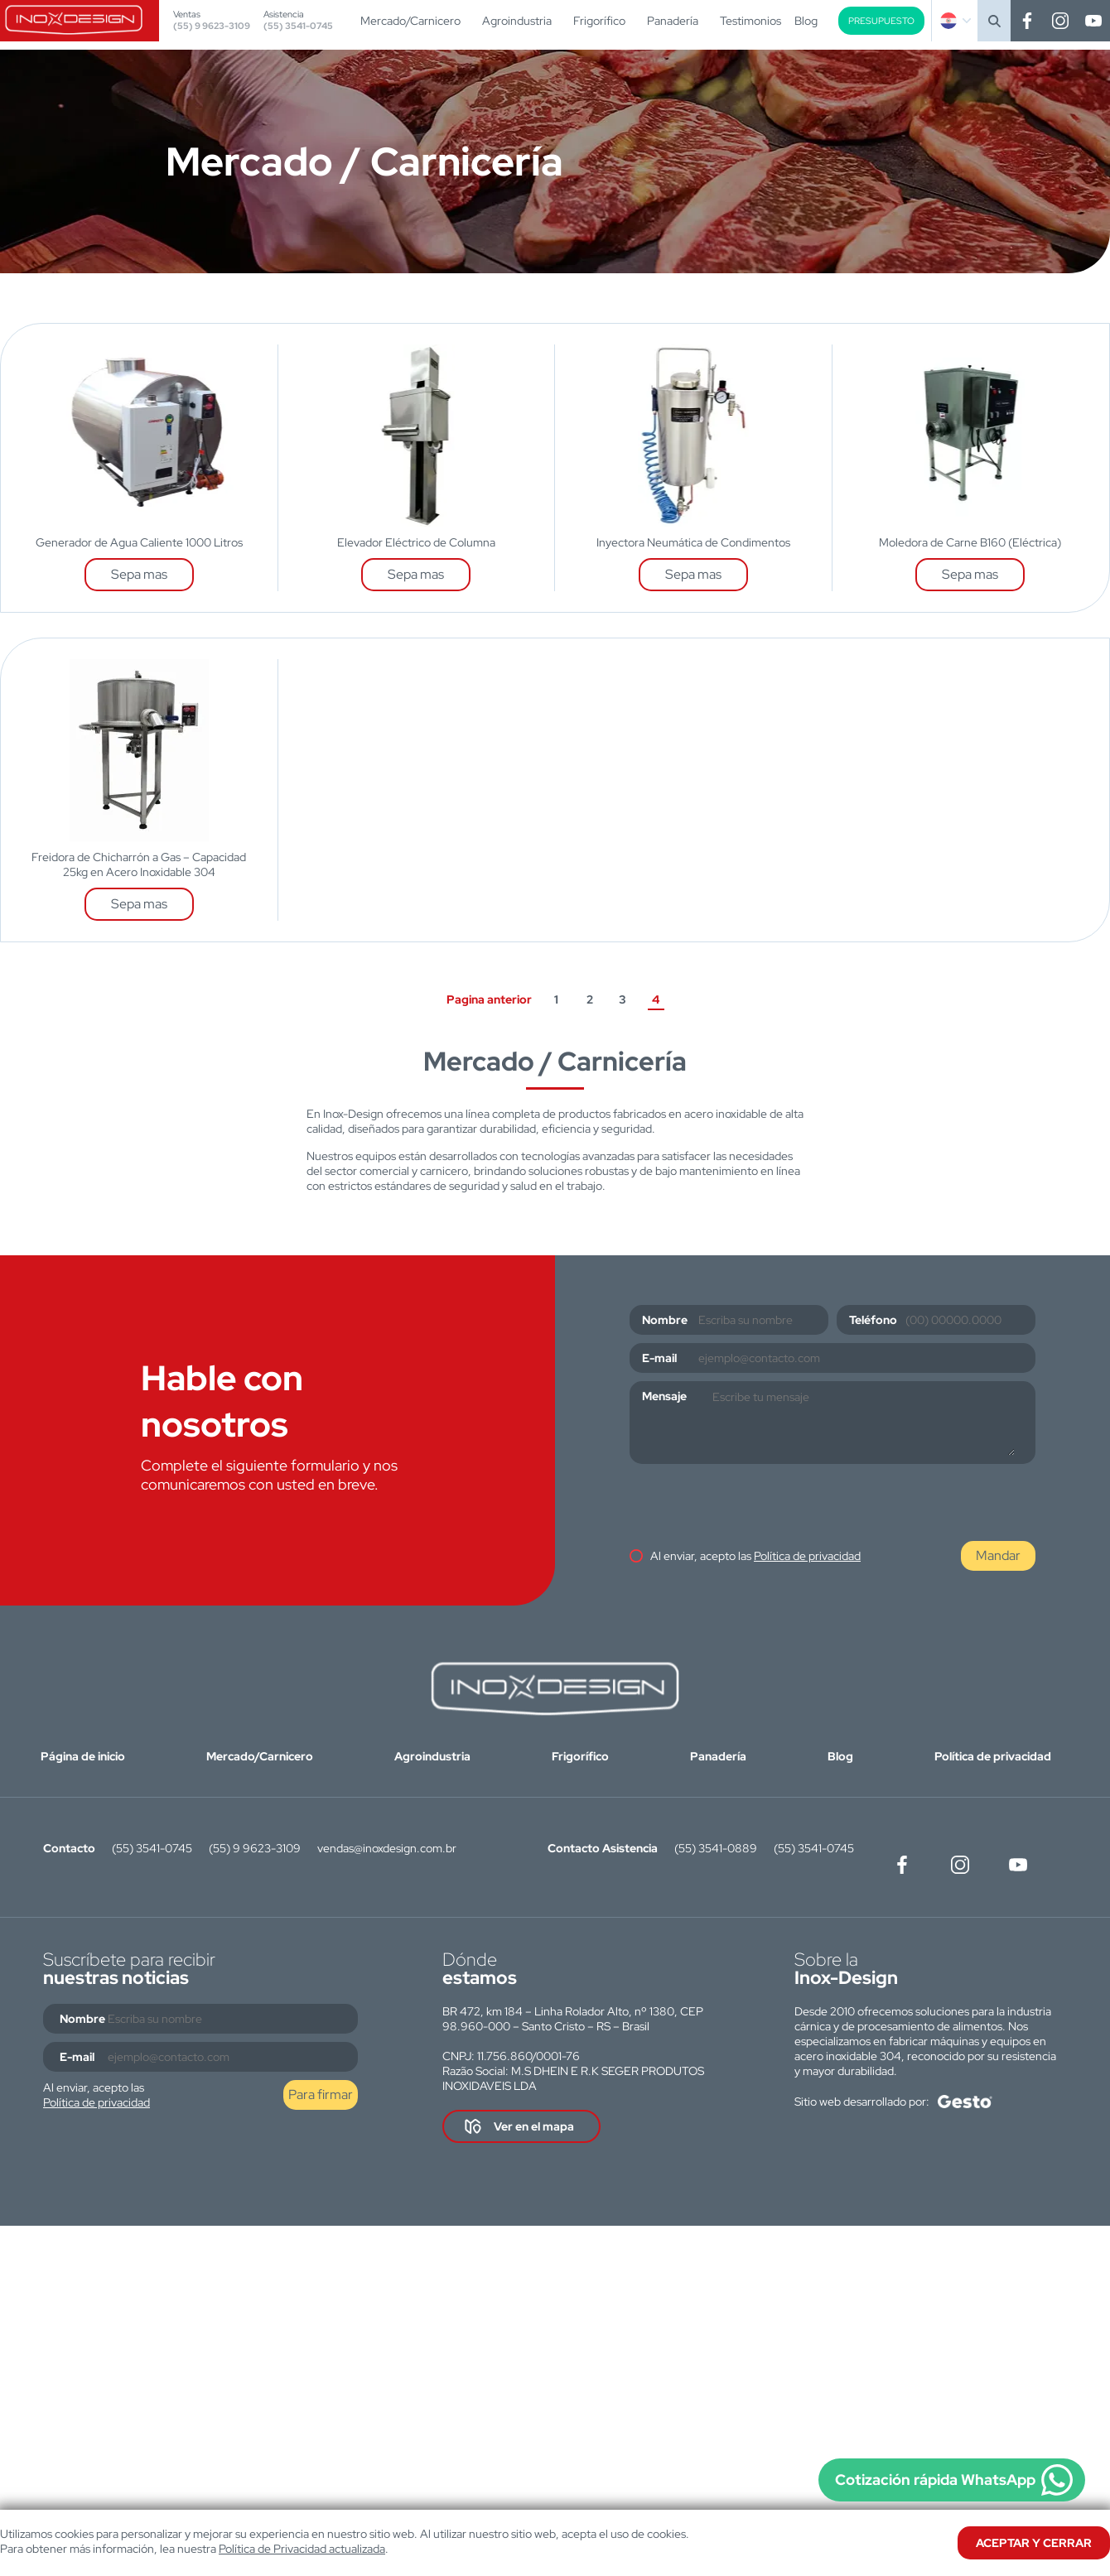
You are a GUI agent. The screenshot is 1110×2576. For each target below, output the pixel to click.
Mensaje (664, 1396)
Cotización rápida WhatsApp (935, 2479)
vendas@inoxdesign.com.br (386, 1848)
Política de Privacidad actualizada (302, 2548)
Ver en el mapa (534, 2126)
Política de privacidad (807, 1555)
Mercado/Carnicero (410, 20)
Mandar (998, 1555)
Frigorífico (599, 20)
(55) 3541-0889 (715, 1848)
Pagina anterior (489, 999)
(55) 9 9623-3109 (211, 25)
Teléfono (873, 1319)
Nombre (665, 1319)
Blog (806, 20)
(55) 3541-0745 (298, 25)
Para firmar (320, 2094)
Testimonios (750, 20)
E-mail (659, 1358)
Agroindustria (517, 20)
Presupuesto (881, 20)
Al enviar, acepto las (755, 1555)
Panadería (672, 20)
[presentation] (755, 1504)
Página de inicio (83, 1756)
